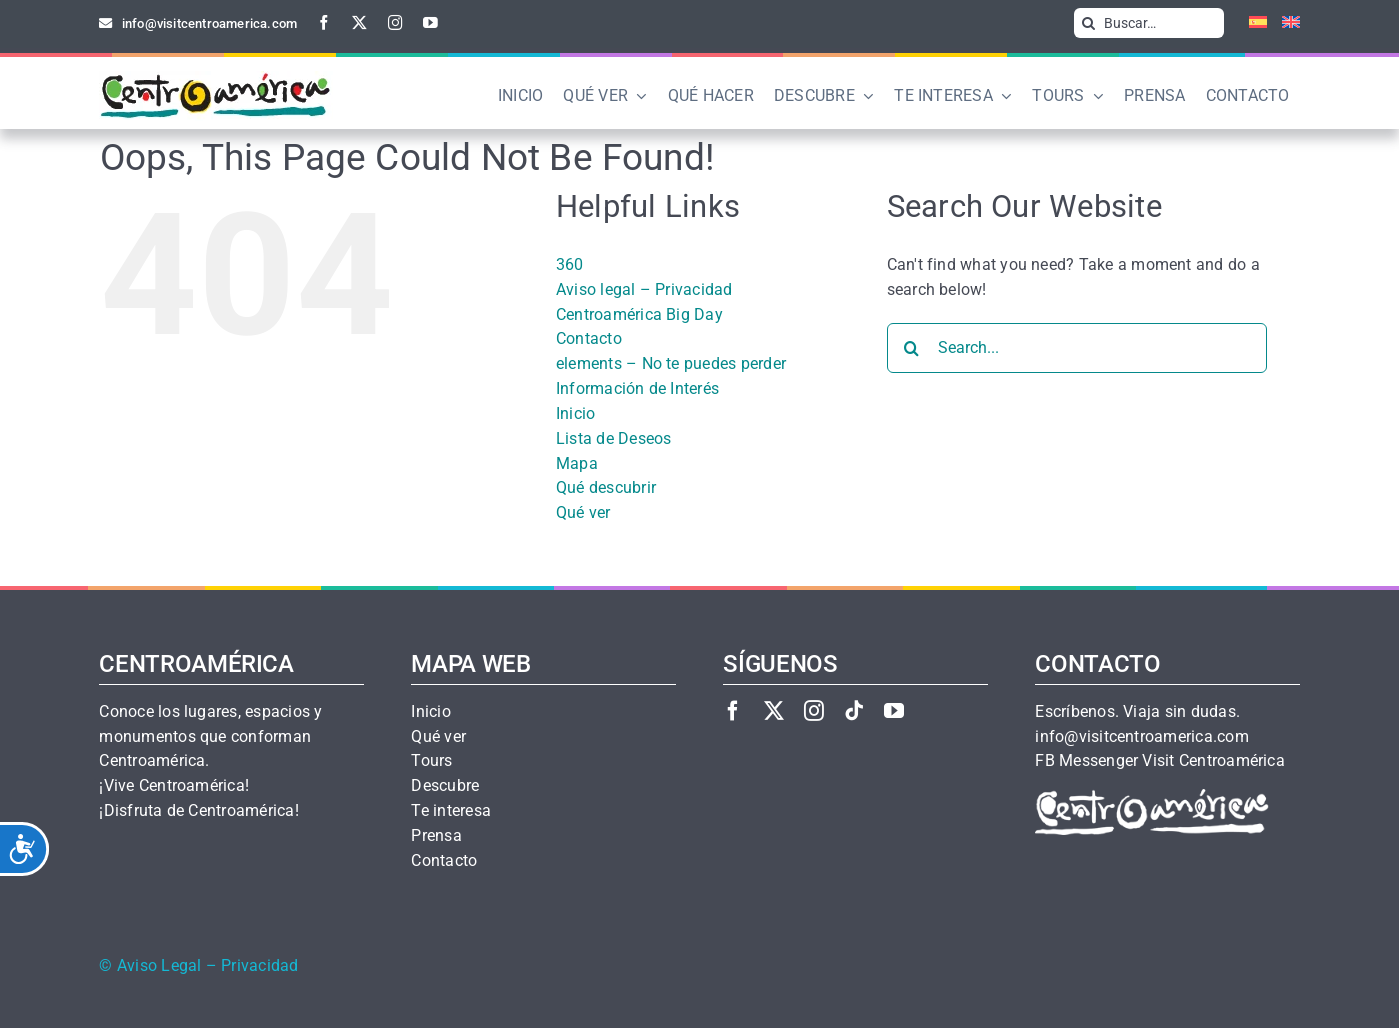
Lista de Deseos (614, 438)
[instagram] (395, 22)
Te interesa (451, 811)
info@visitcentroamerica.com (1141, 737)
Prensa (436, 836)
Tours (431, 761)
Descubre (445, 786)
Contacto (589, 338)
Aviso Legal (159, 966)
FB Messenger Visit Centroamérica (1159, 761)
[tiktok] (854, 710)
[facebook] (324, 22)
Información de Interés (637, 388)
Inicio (575, 413)
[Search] (1089, 23)
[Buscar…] (1149, 23)
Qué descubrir (606, 487)
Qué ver (583, 512)
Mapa (577, 463)
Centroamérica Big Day (639, 314)
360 (570, 264)
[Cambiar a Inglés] (1283, 23)
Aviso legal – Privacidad (644, 289)
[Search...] (1077, 348)
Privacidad (259, 966)
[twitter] (359, 22)
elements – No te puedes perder (671, 363)
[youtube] (430, 22)
